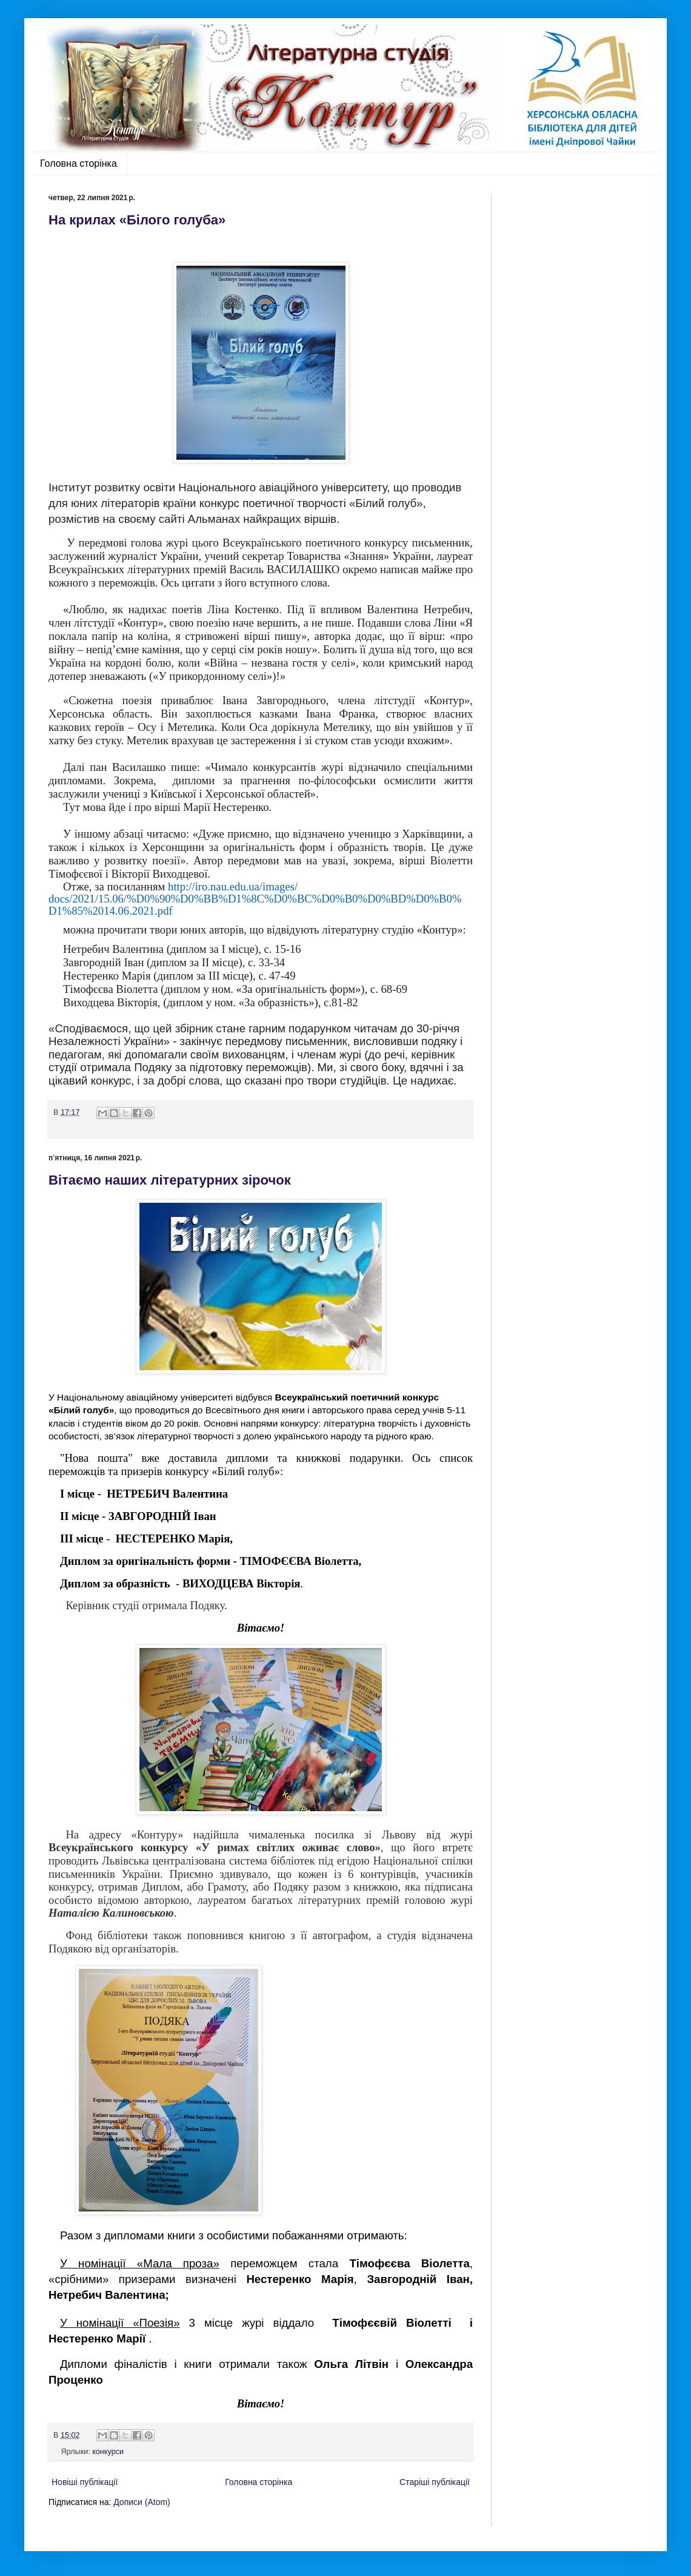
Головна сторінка (78, 163)
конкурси (108, 2451)
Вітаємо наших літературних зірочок (169, 1180)
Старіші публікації (434, 2482)
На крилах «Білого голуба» (136, 219)
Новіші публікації (85, 2482)
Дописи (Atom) (141, 2502)
